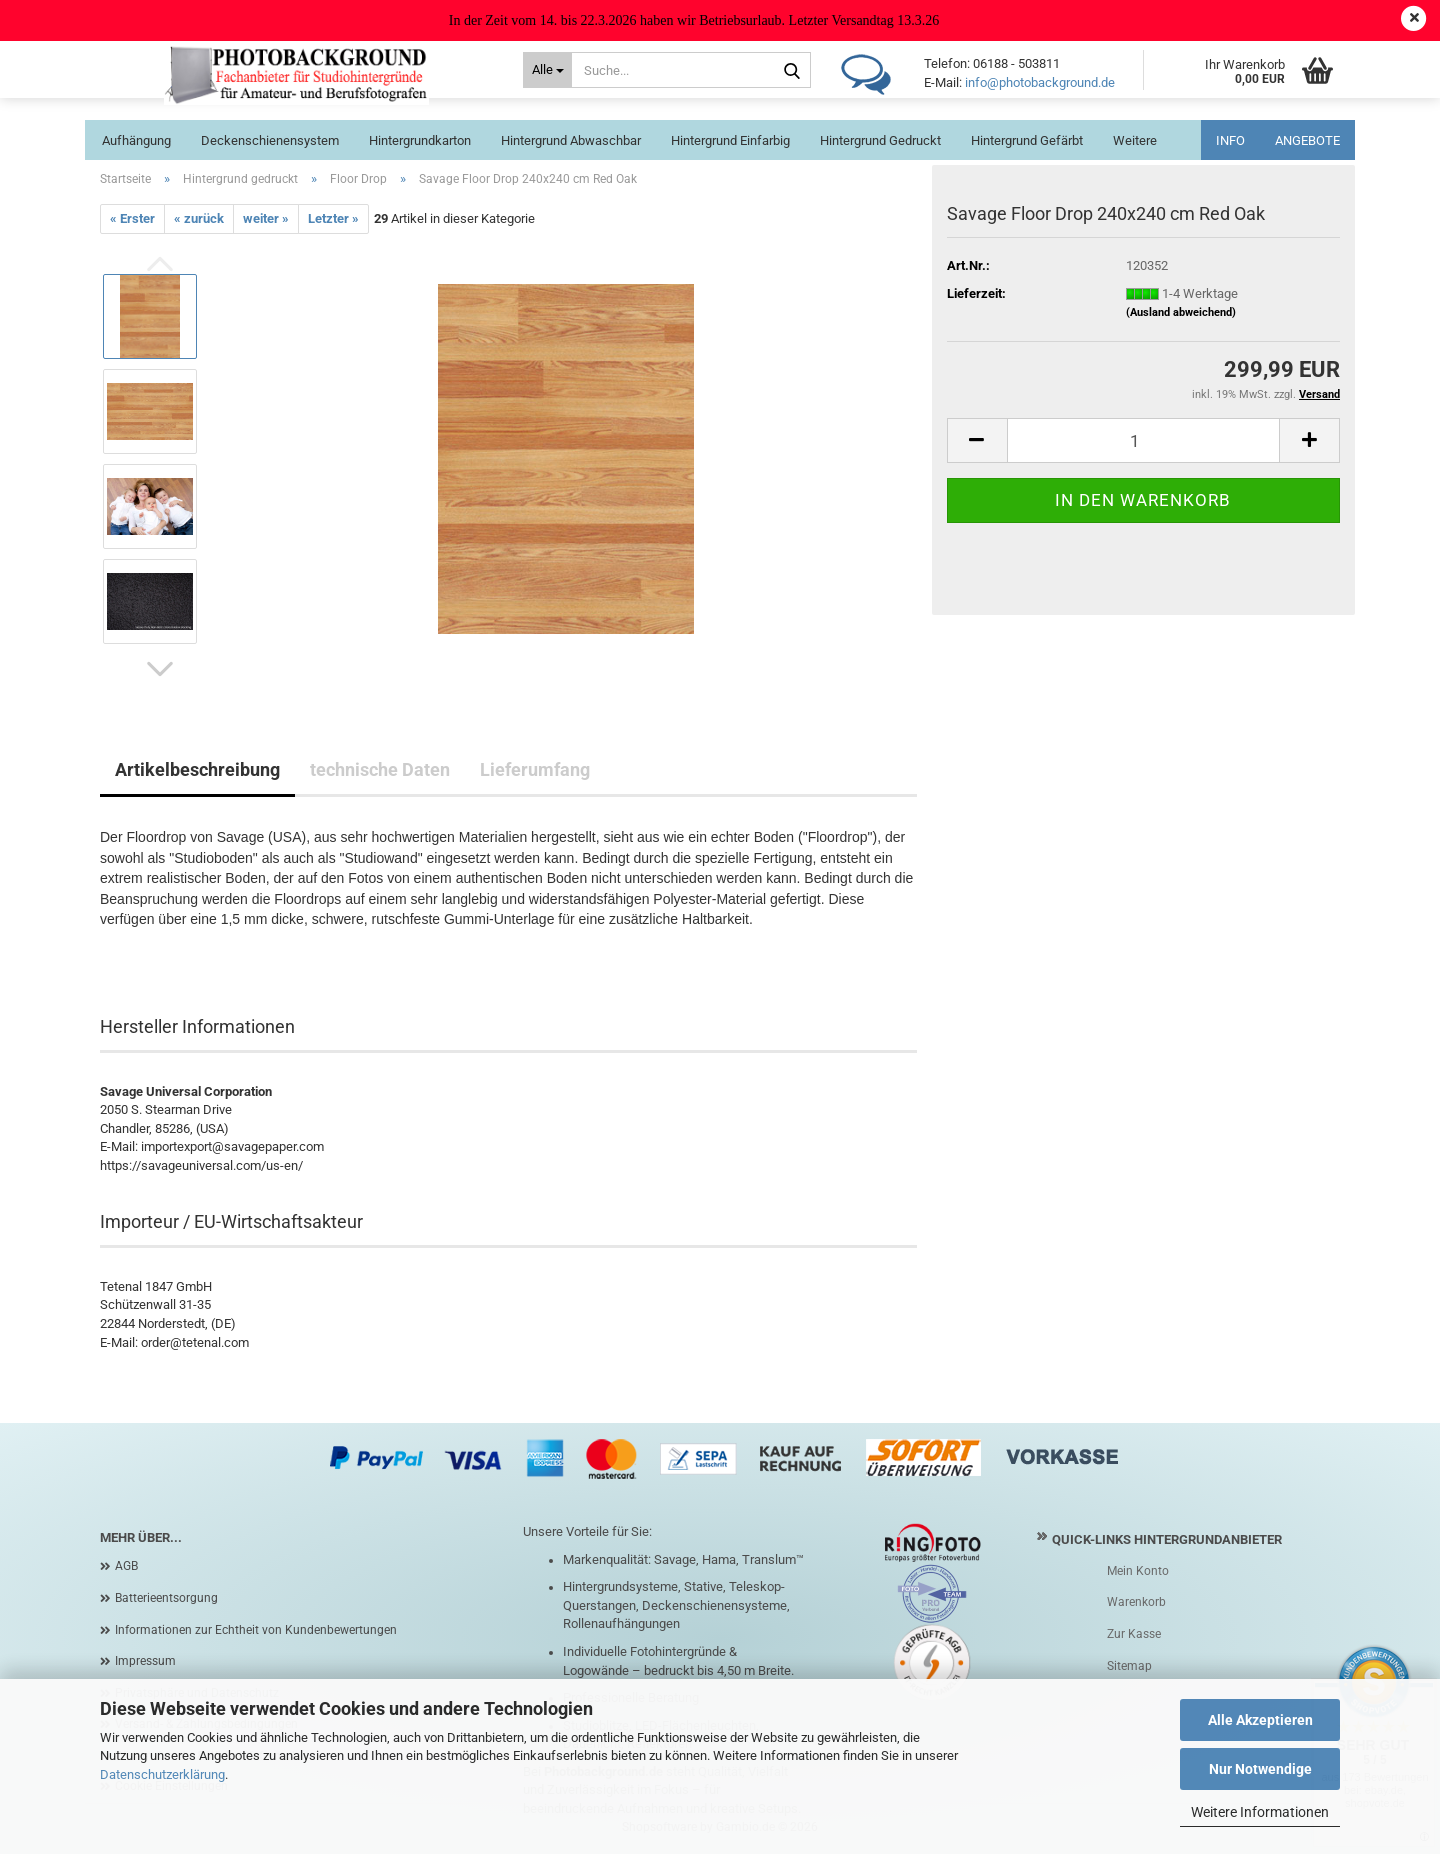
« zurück (199, 218)
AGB (126, 1566)
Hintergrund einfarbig (730, 140)
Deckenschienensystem (270, 140)
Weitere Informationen (1260, 1812)
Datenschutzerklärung (162, 1774)
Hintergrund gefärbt (1027, 140)
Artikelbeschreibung (197, 769)
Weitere (1135, 140)
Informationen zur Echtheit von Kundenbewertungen (256, 1630)
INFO (1230, 140)
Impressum (145, 1661)
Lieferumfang (535, 769)
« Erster (132, 218)
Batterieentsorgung (166, 1598)
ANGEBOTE (1307, 140)
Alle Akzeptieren (1260, 1720)
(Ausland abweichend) (1181, 312)
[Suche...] (547, 70)
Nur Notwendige (1260, 1769)
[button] (160, 669)
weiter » (266, 218)
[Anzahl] (1143, 440)
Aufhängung (136, 140)
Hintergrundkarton (420, 140)
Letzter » (333, 218)
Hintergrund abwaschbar (571, 140)
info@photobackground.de (1040, 82)
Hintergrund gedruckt (880, 140)
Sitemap (1129, 1666)
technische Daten (380, 769)
